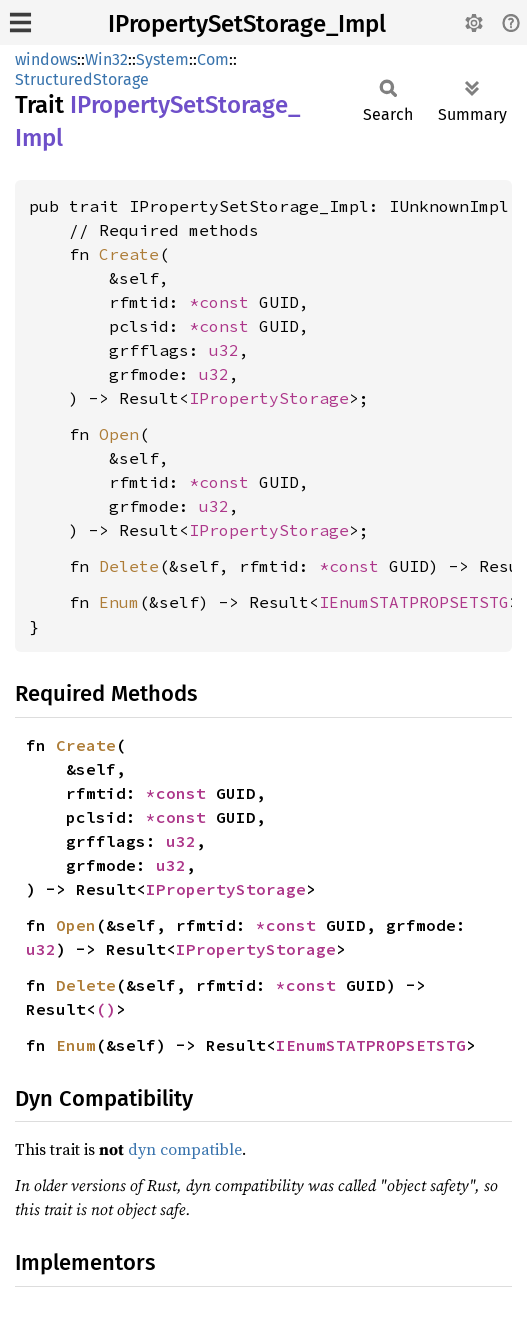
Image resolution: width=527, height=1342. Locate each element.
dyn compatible (185, 1149)
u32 (224, 350)
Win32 (106, 59)
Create (129, 254)
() (106, 1009)
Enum (119, 602)
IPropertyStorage (269, 398)
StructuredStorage (82, 79)
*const (224, 302)
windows (46, 59)
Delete (129, 566)
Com (213, 59)
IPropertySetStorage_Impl (247, 24)
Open (119, 434)
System (162, 59)
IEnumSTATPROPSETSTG (414, 602)
